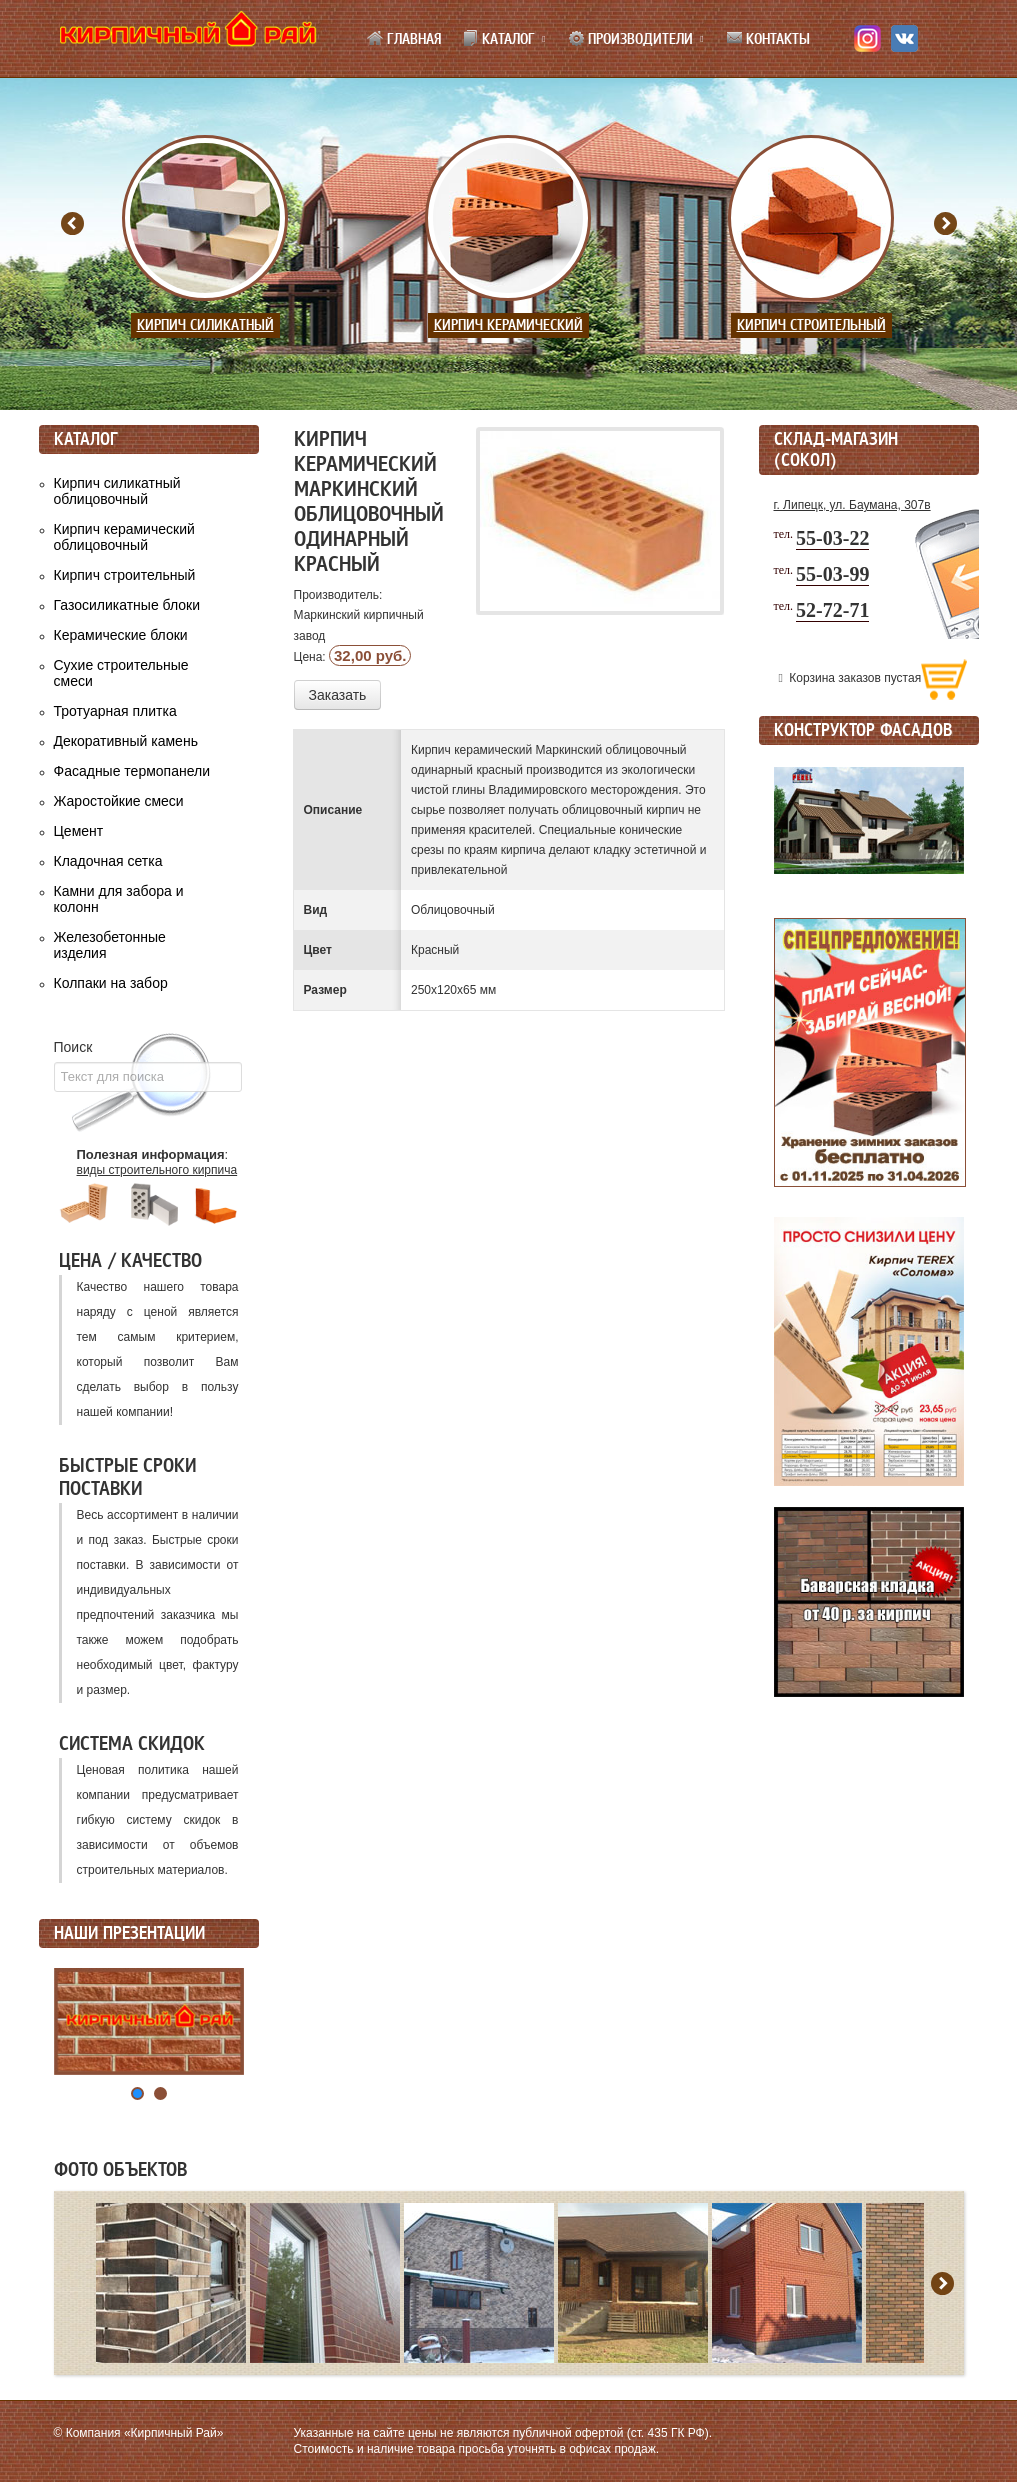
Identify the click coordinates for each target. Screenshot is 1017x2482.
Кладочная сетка (108, 861)
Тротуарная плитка (115, 711)
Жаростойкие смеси (119, 801)
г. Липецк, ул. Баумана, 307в (852, 505)
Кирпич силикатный (205, 325)
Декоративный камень (126, 741)
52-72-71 (832, 610)
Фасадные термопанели (132, 771)
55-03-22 (832, 538)
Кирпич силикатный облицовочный (117, 491)
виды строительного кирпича (157, 1170)
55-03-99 (832, 574)
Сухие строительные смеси (121, 673)
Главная (404, 39)
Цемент (79, 831)
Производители (630, 39)
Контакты (768, 39)
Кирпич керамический (508, 325)
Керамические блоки (121, 635)
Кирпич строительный (811, 325)
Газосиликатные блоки (127, 605)
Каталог (498, 39)
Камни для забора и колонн (119, 899)
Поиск (73, 1047)
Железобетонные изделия (110, 945)
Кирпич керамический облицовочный (124, 537)
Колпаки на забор (111, 983)
